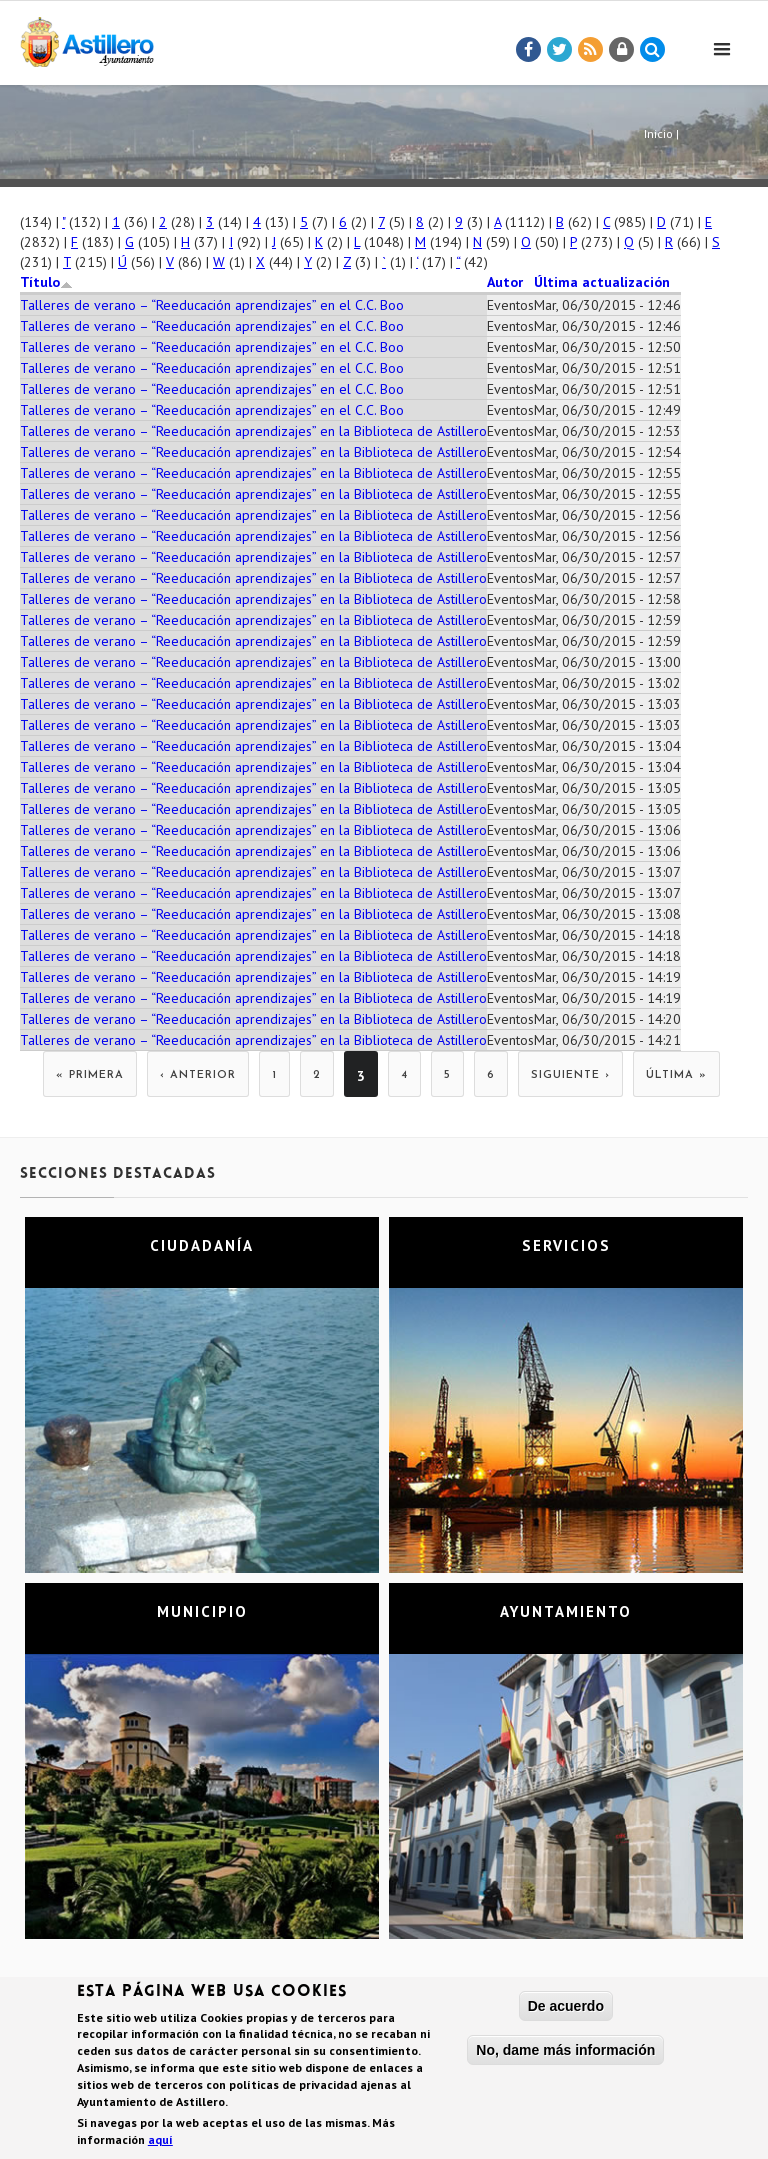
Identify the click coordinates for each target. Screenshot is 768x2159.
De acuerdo (566, 2006)
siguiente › (570, 1075)
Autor (505, 282)
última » (676, 1075)
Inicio (658, 133)
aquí (160, 2139)
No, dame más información (565, 2050)
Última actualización (602, 282)
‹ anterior (198, 1075)
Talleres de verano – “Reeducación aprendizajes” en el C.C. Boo (212, 305)
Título (46, 282)
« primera (90, 1075)
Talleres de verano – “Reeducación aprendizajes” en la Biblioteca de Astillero (253, 431)
